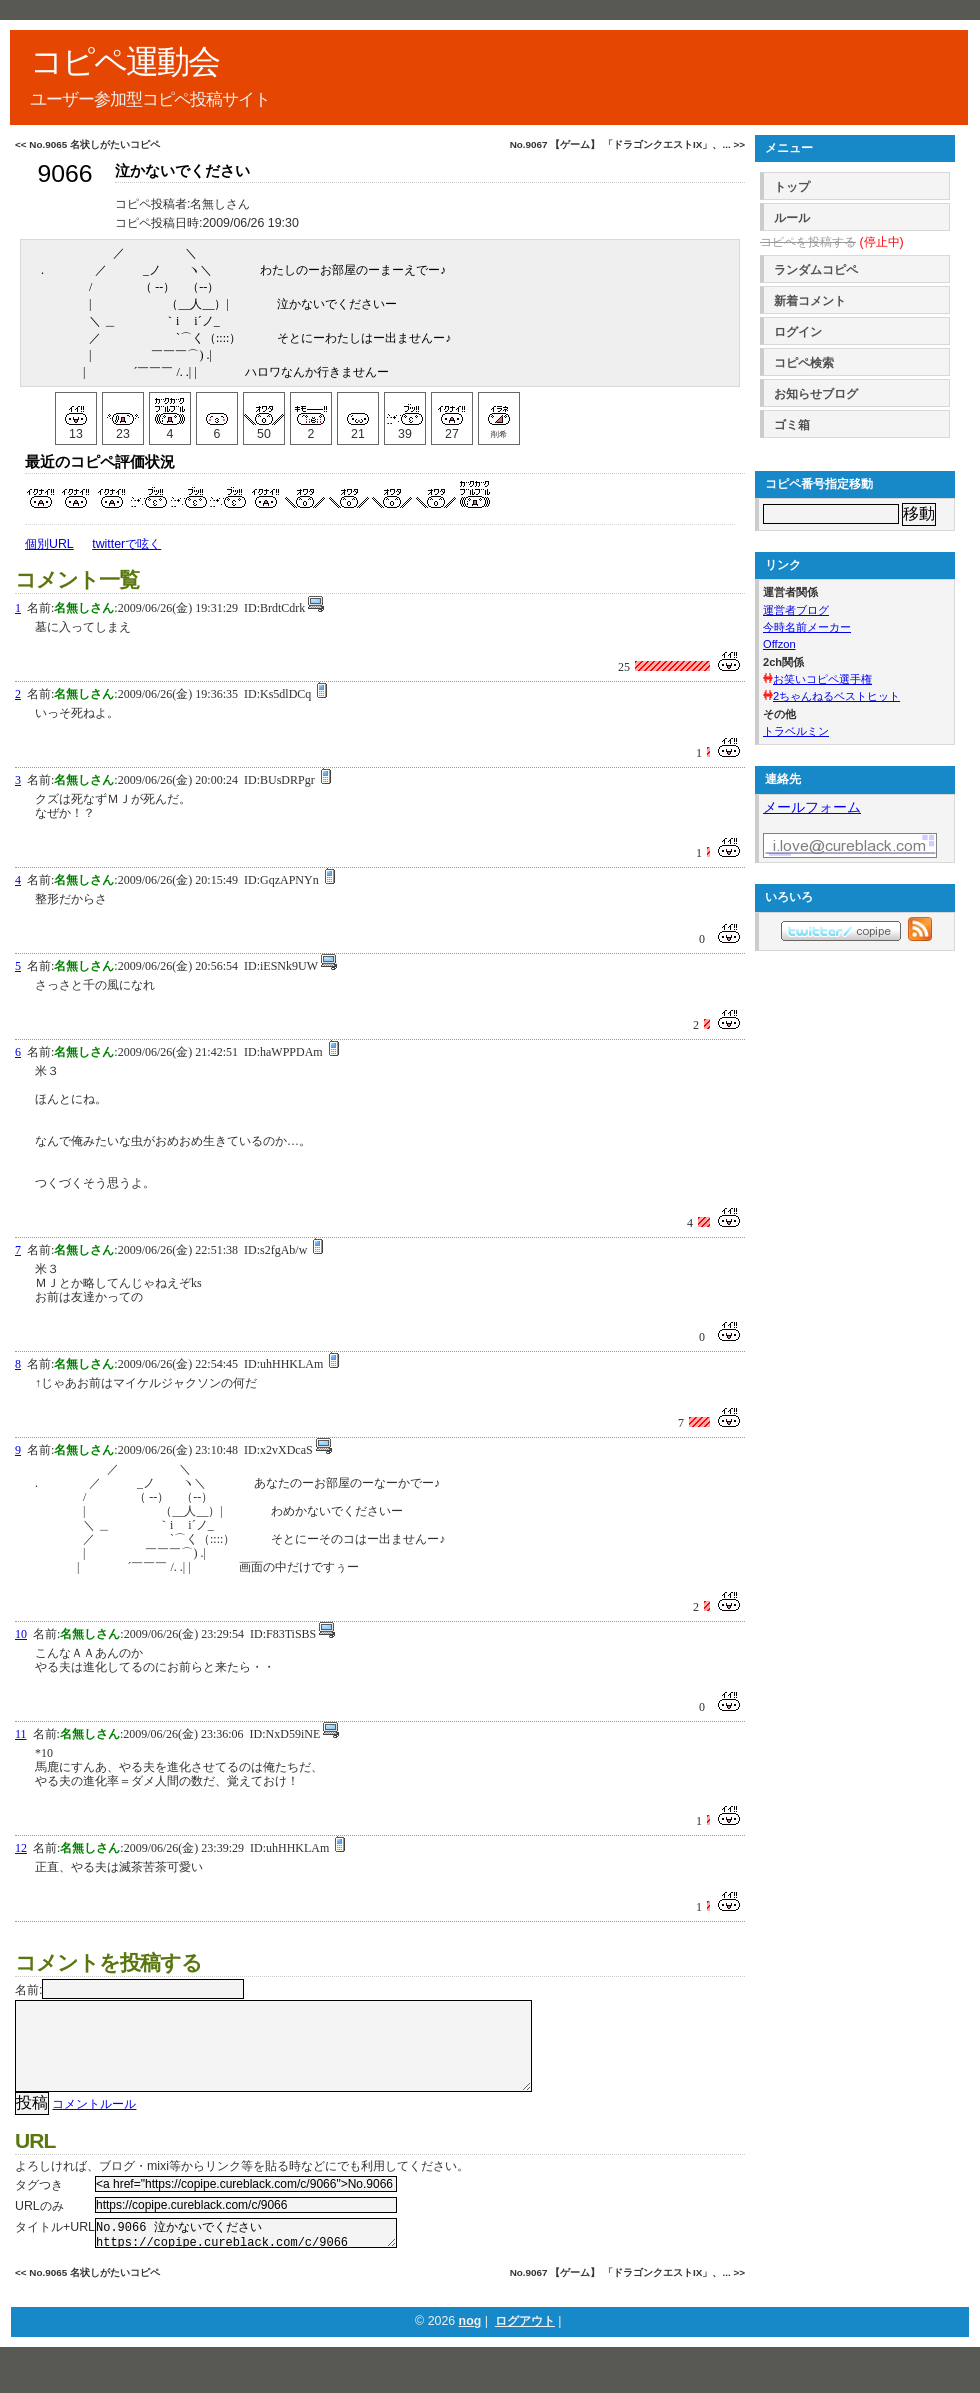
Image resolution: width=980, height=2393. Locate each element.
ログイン (798, 332)
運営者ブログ (796, 610)
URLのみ (39, 2226)
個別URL (49, 544)
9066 (64, 173)
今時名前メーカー (807, 627)
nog (470, 2347)
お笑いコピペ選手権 (822, 679)
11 (21, 1734)
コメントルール (94, 2124)
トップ (792, 187)
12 (21, 1848)
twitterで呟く (126, 544)
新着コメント (810, 301)
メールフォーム (812, 807)
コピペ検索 (804, 363)
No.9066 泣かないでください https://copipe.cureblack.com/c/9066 (246, 2256)
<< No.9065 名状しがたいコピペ (87, 144)
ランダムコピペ (816, 270)
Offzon (779, 644)
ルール (792, 218)
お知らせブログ (816, 394)
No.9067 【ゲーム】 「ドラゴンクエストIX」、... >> (627, 144)
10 (21, 1634)
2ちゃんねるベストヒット (836, 696)
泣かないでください (182, 171)
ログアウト (525, 2347)
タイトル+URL (55, 2247)
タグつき (39, 2205)
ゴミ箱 (792, 425)
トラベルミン (796, 731)
